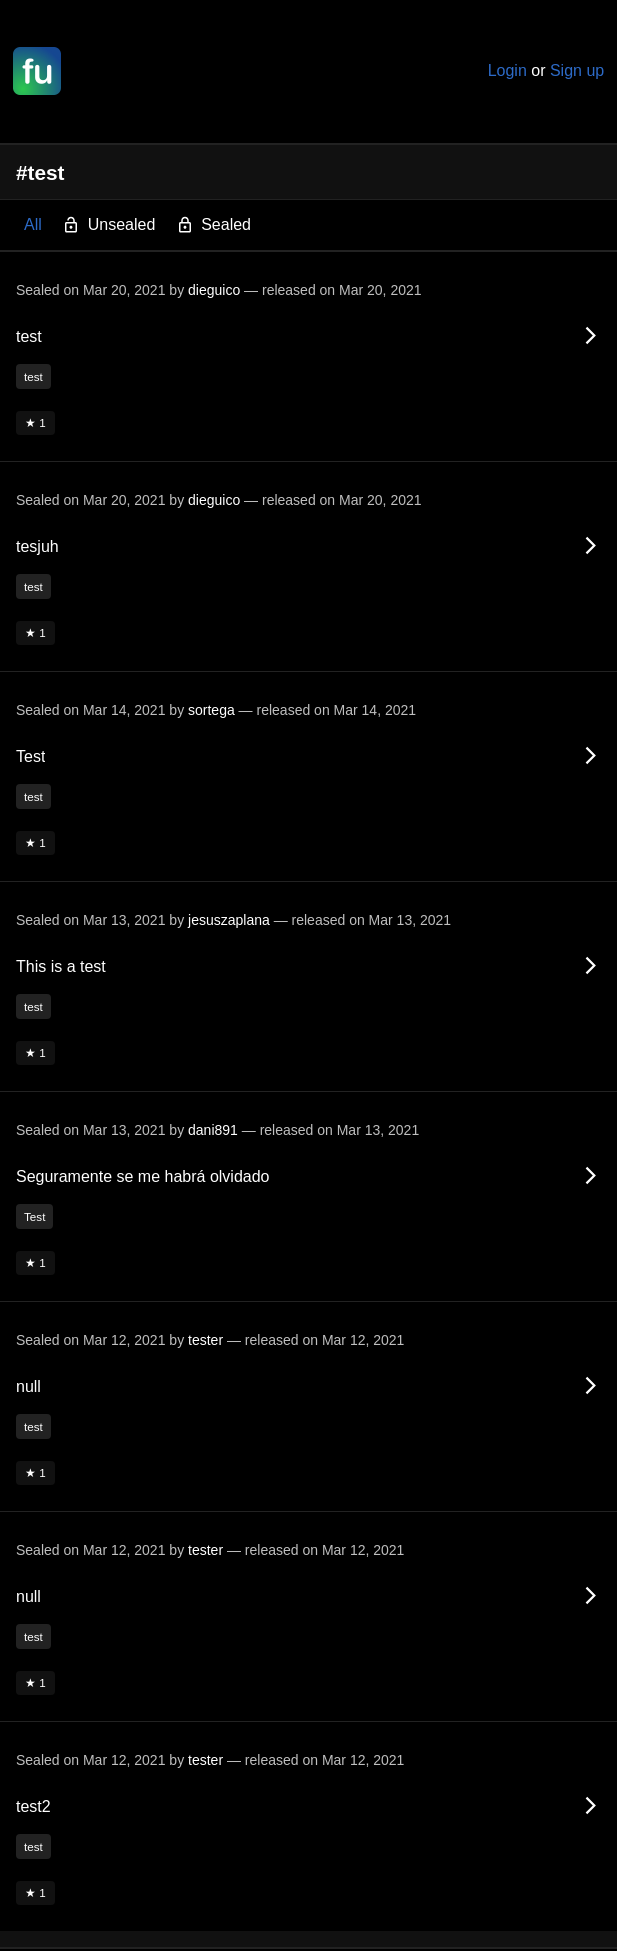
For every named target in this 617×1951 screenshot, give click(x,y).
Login (507, 70)
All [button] (33, 224)
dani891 (213, 1130)
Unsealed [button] (108, 225)
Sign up (577, 70)
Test (34, 1216)
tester (205, 1340)
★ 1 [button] (35, 422)
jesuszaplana (229, 920)
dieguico (214, 290)
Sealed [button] (213, 225)
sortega (211, 710)
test (33, 376)
